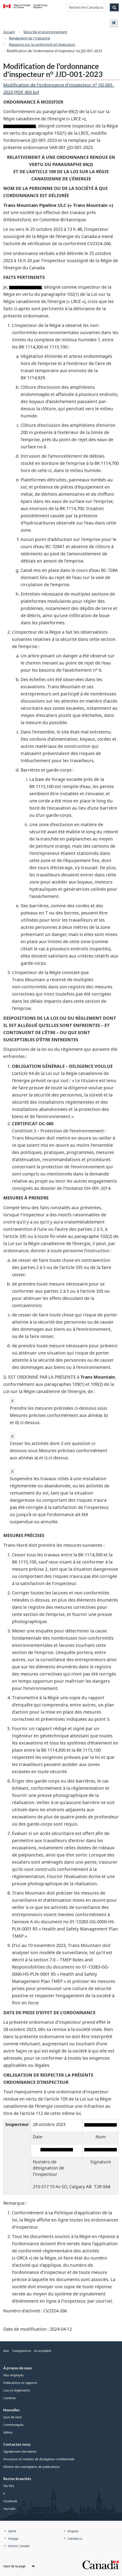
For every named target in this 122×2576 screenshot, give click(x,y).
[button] (114, 23)
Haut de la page (19, 2566)
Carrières (9, 2398)
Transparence (21, 2351)
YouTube (9, 2509)
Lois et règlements (16, 2390)
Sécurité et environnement (45, 32)
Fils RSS (8, 2486)
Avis (6, 2351)
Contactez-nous (17, 2444)
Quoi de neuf (12, 2417)
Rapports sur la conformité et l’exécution (42, 44)
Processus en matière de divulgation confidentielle (38, 2459)
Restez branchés (17, 2478)
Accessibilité (42, 2351)
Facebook (10, 2501)
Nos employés (13, 2375)
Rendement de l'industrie (29, 38)
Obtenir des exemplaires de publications (31, 2467)
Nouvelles (11, 2410)
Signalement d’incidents (19, 2451)
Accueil (9, 32)
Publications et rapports (20, 2383)
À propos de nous (17, 2368)
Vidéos (8, 2432)
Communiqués (13, 2425)
